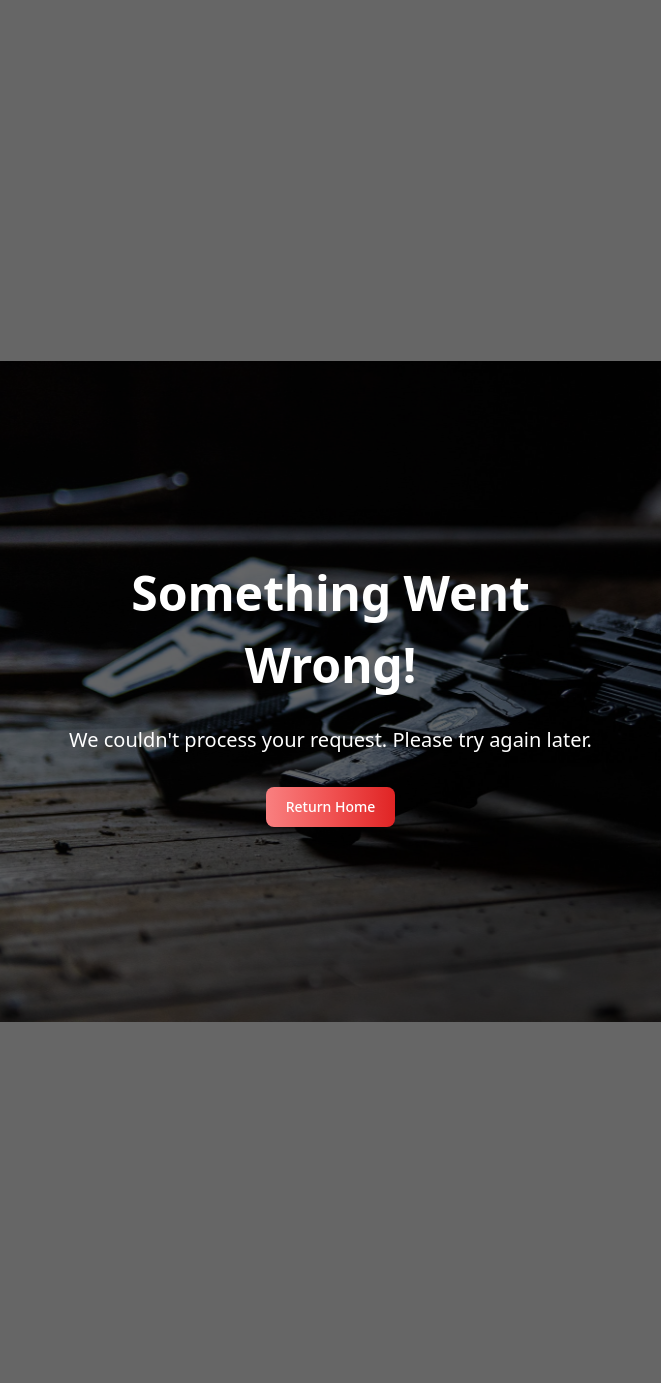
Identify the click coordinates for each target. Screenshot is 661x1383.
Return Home (331, 806)
